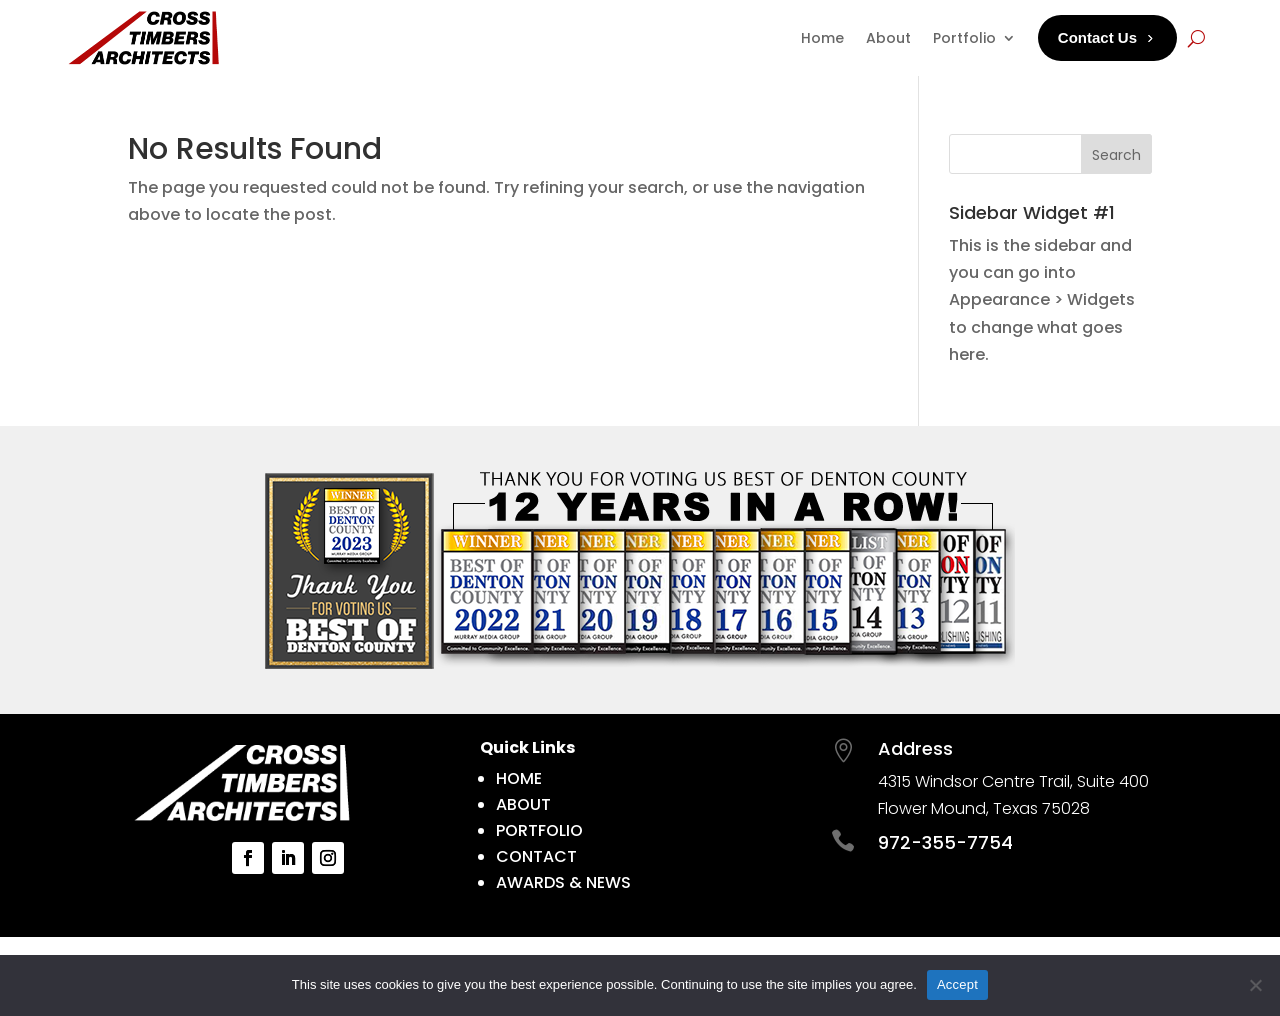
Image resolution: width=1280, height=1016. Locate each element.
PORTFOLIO (539, 830)
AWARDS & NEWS (563, 882)
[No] (1255, 985)
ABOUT (523, 804)
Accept (957, 984)
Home (822, 38)
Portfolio (964, 38)
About (888, 38)
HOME (519, 778)
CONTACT (536, 856)
